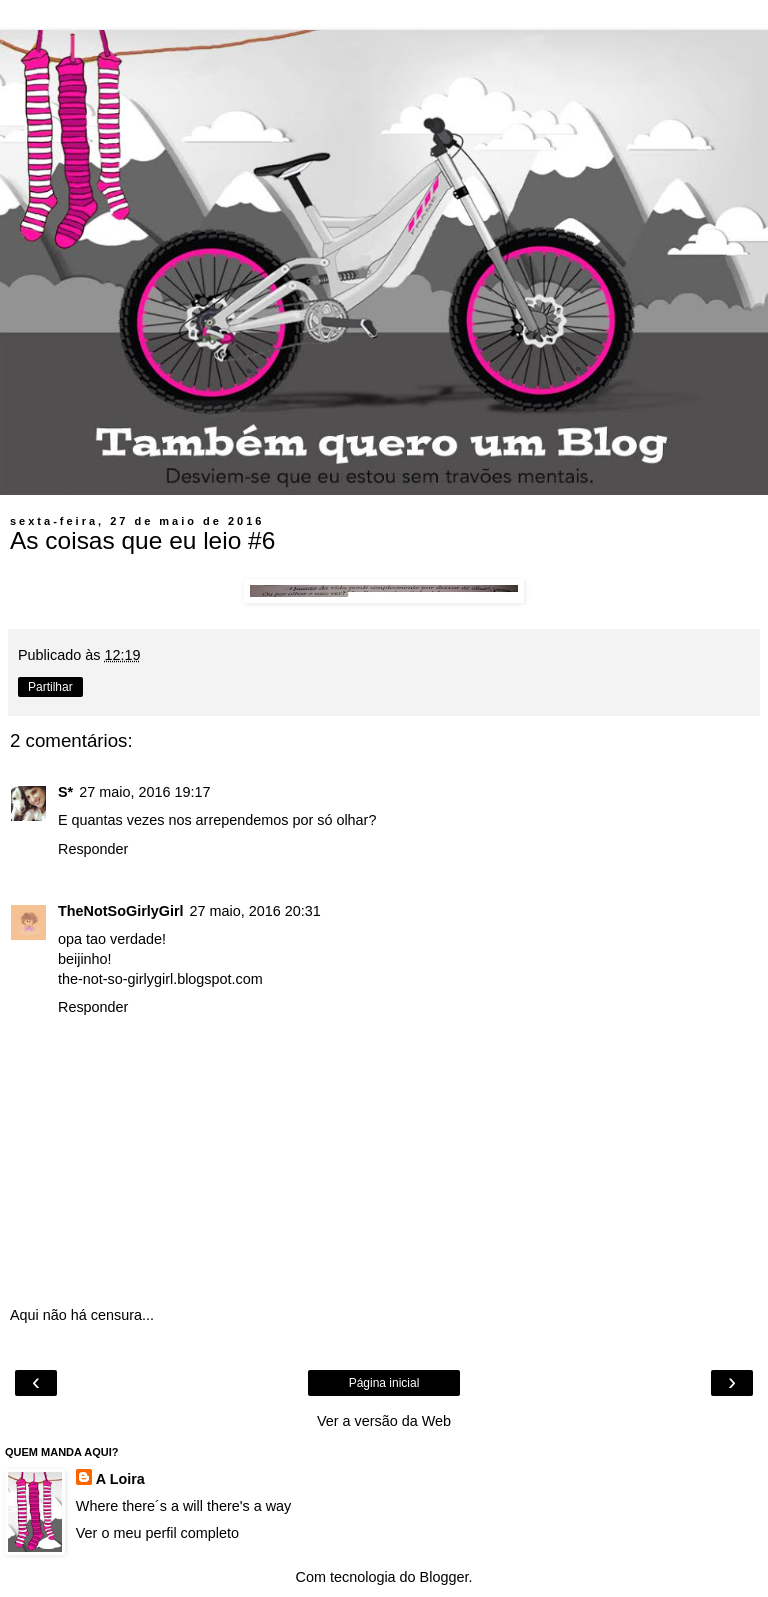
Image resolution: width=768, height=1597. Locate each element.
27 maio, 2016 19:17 (144, 792)
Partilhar (50, 687)
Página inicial (384, 1383)
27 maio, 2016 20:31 (255, 911)
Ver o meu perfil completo (157, 1533)
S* (65, 792)
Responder (93, 849)
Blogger (444, 1577)
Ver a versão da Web (384, 1421)
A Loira (120, 1479)
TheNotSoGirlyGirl (121, 911)
